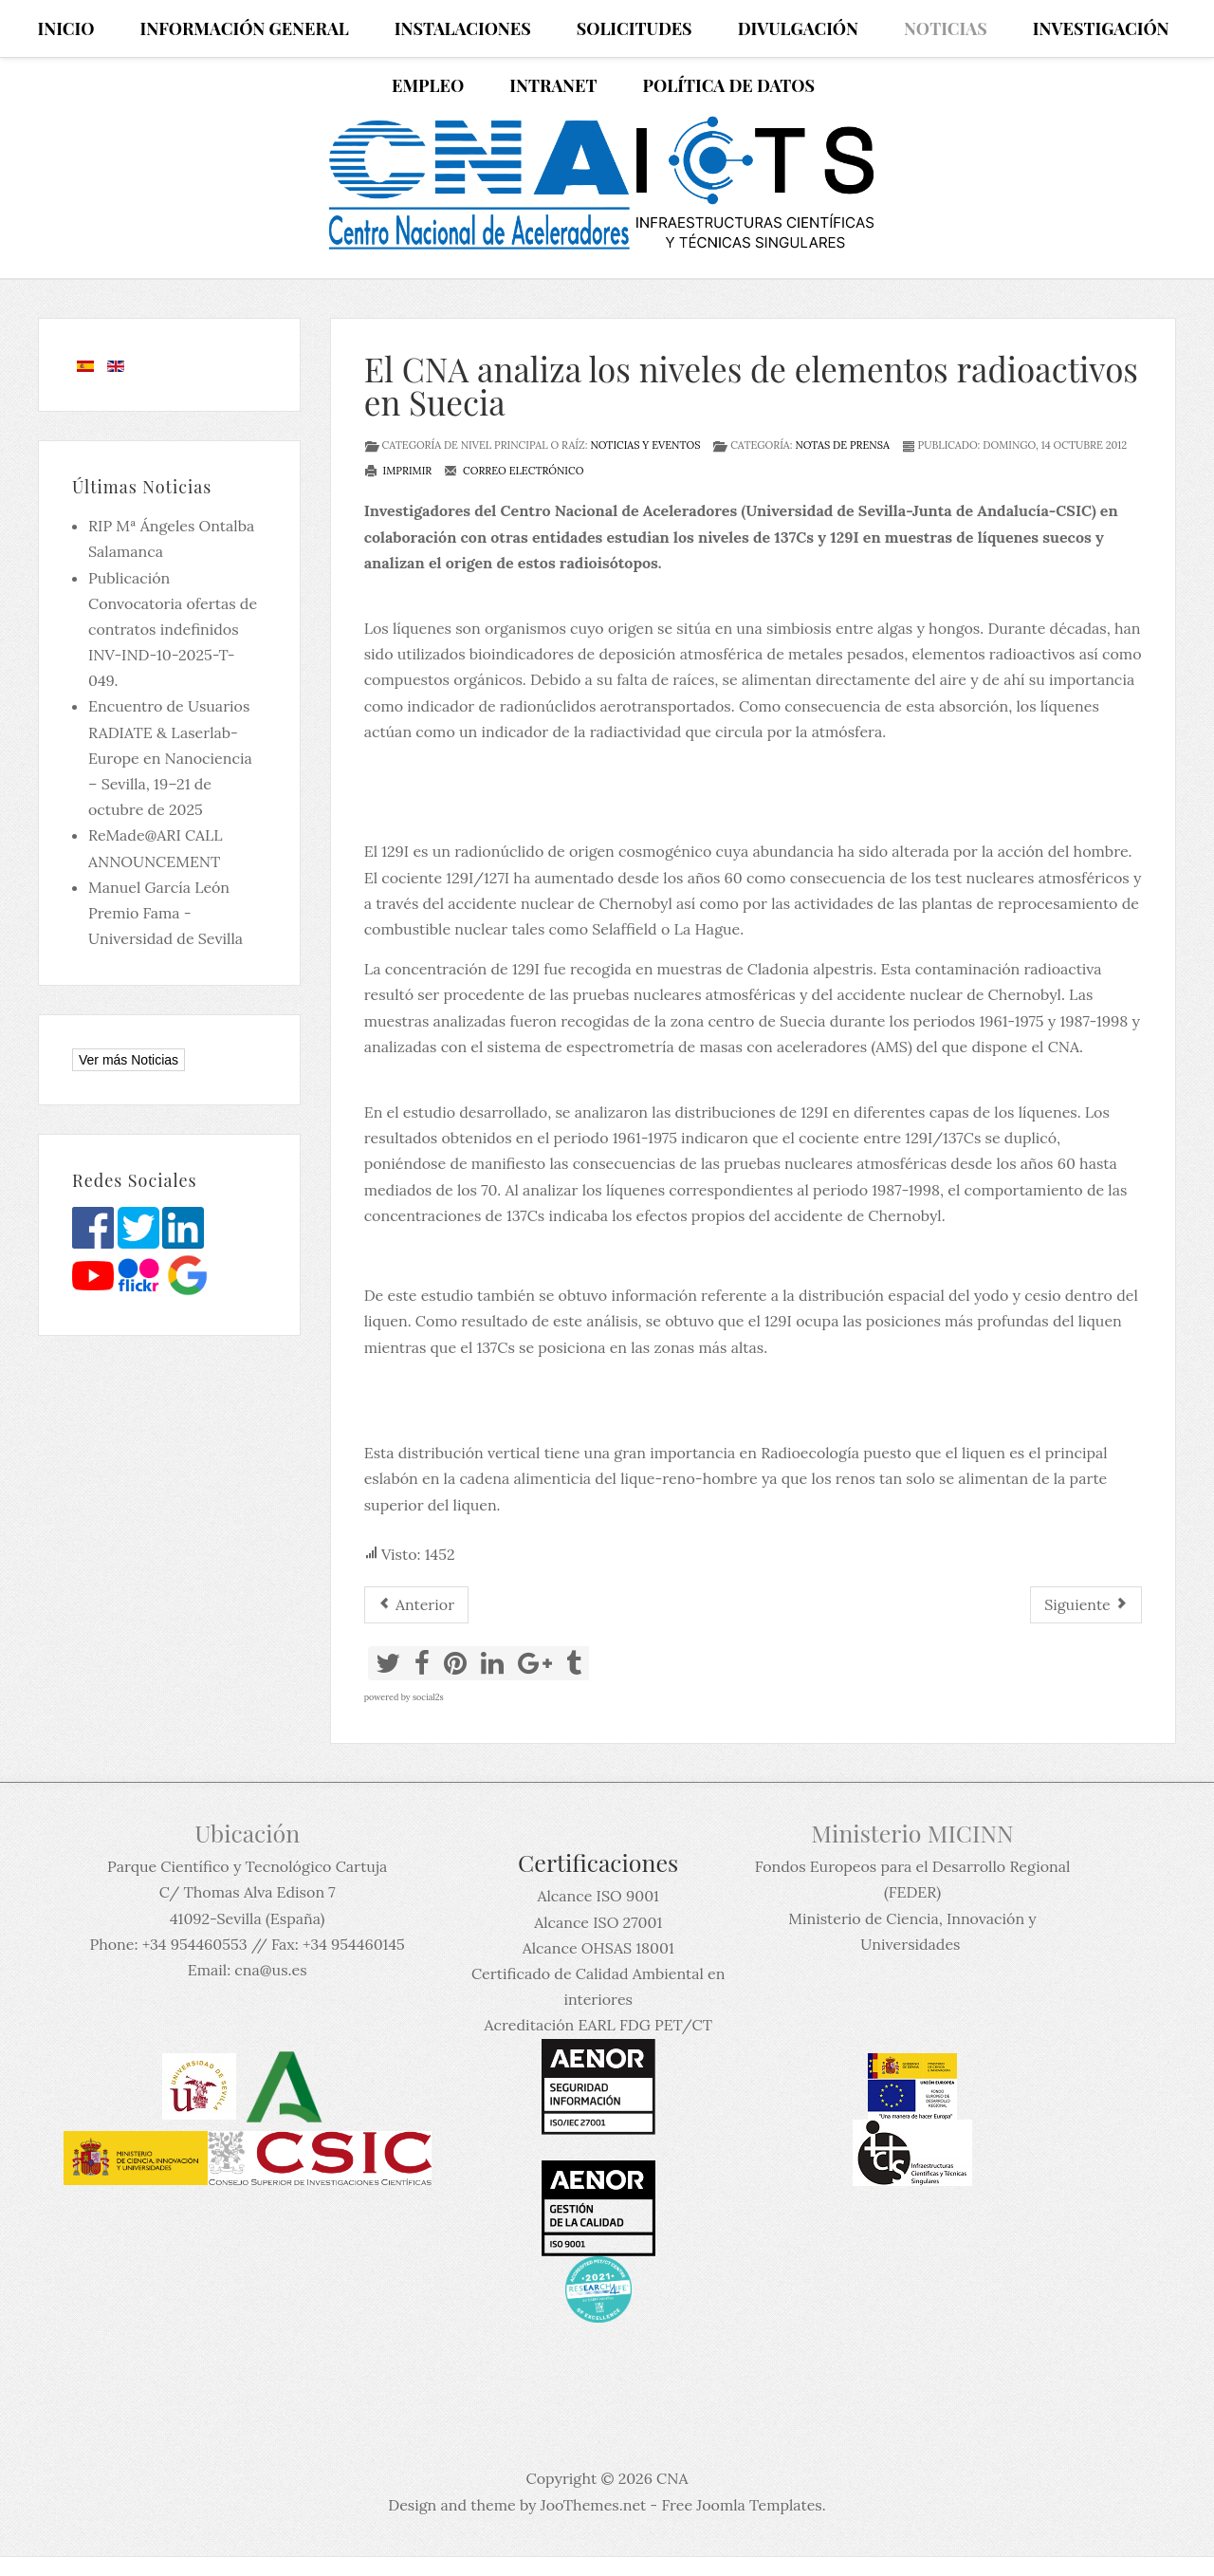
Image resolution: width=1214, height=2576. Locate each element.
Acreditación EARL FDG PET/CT (598, 2024)
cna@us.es (270, 1969)
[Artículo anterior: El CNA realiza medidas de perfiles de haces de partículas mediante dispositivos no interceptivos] (416, 1604)
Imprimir (398, 470)
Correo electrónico (513, 470)
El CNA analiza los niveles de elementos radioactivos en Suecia (751, 385)
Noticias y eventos (645, 445)
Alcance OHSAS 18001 (598, 1947)
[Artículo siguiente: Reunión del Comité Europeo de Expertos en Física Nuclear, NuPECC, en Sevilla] (1086, 1604)
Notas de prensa (842, 445)
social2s (428, 1697)
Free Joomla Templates (741, 2504)
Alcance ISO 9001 (597, 1895)
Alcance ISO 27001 (598, 1922)
